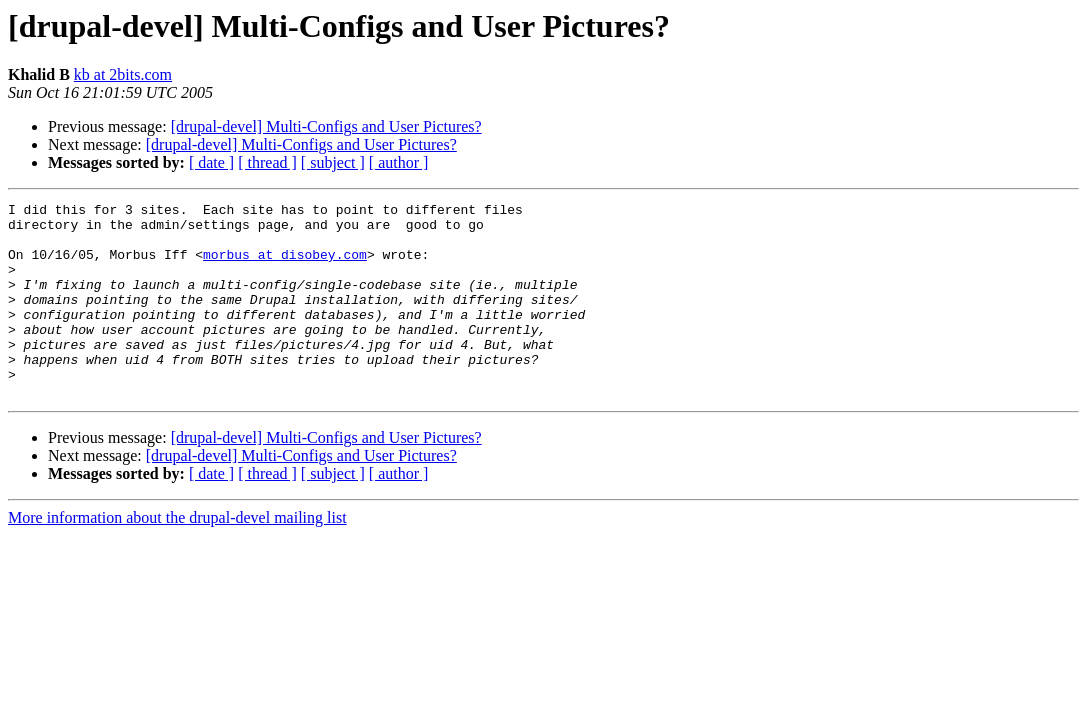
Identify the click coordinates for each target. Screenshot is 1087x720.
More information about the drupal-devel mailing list (177, 556)
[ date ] (211, 162)
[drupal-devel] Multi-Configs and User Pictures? (326, 126)
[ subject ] (333, 162)
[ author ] (399, 162)
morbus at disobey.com (285, 266)
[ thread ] (267, 162)
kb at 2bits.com (123, 74)
